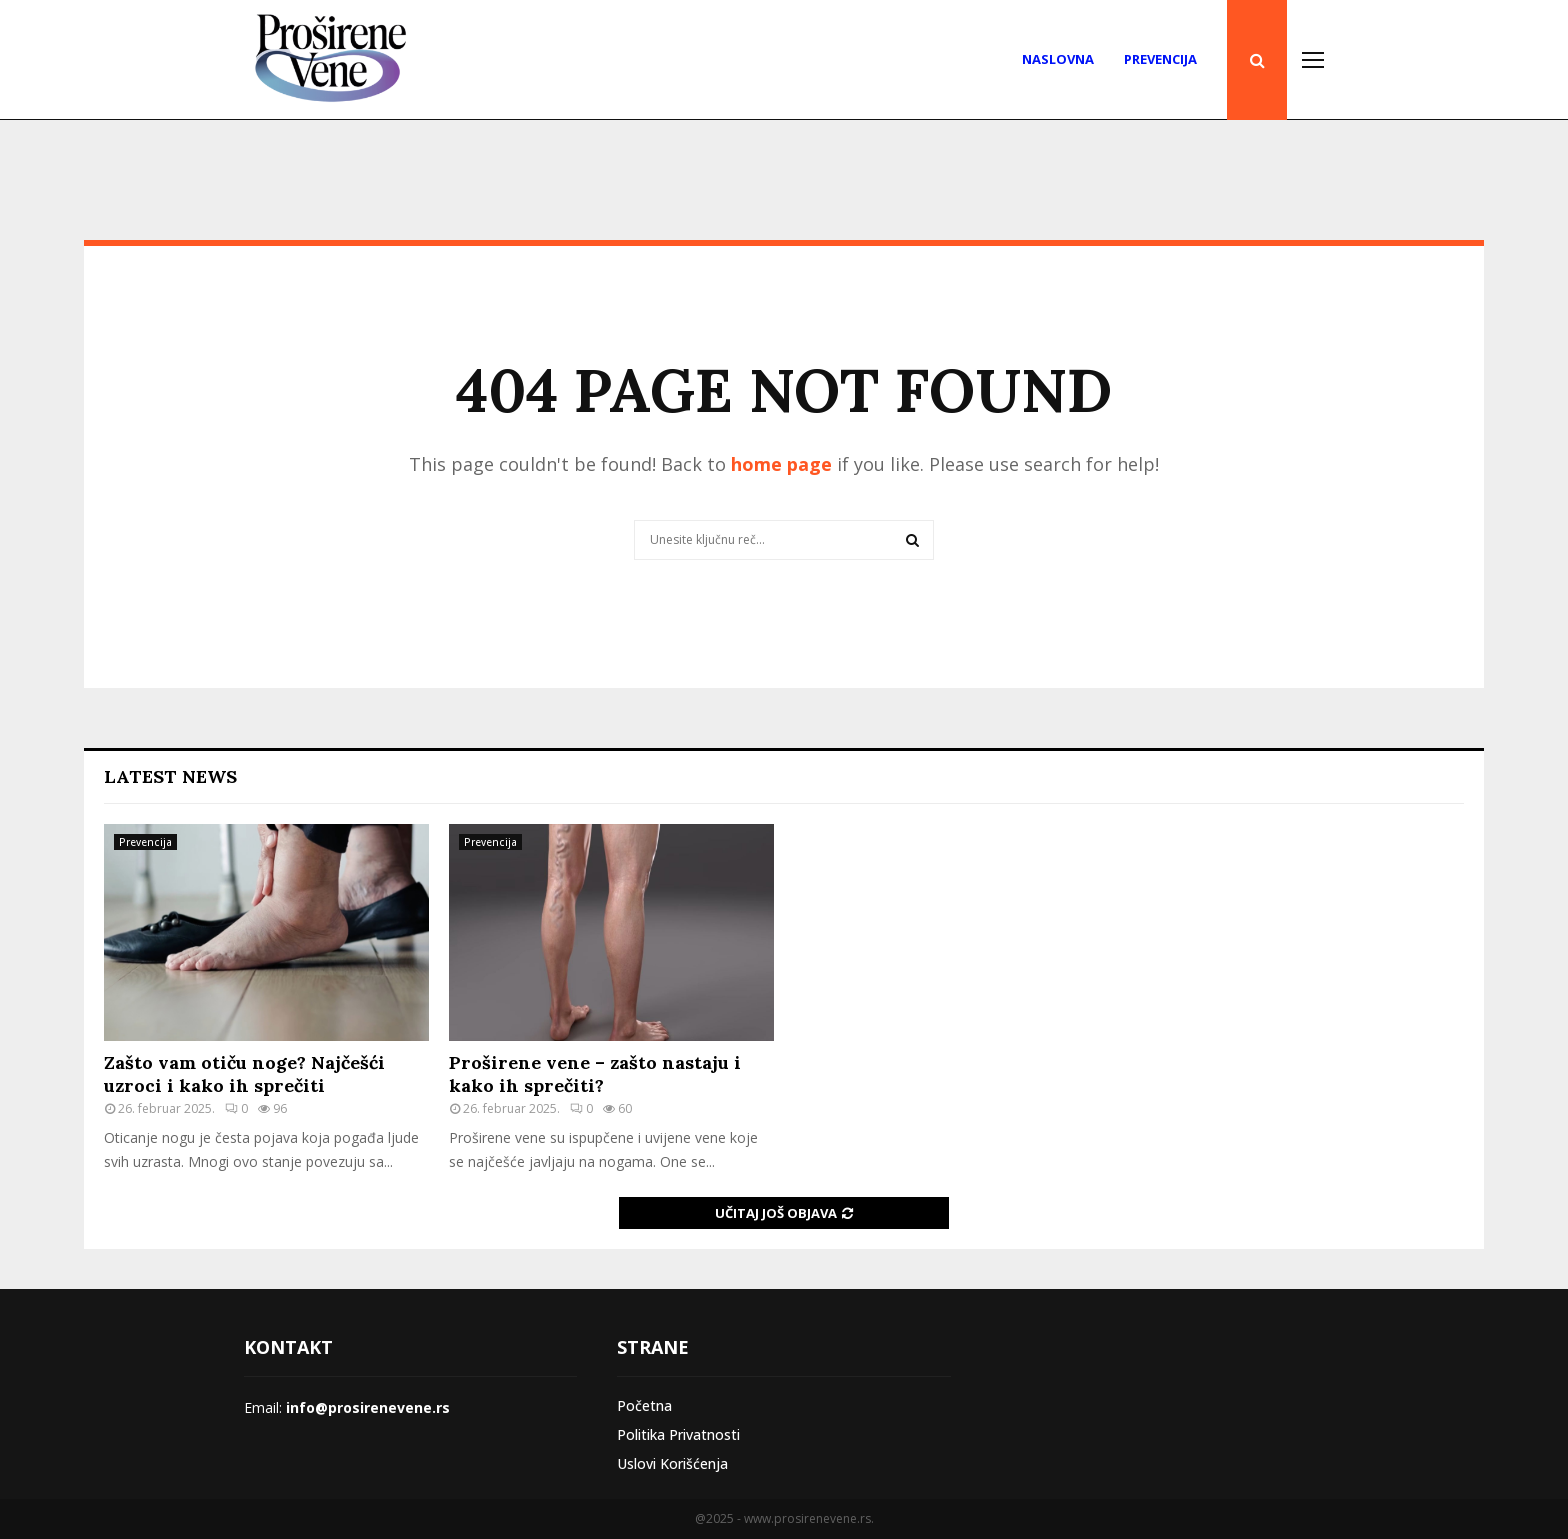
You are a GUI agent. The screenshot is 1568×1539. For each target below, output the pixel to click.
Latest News (170, 776)
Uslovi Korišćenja (672, 1463)
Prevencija (1160, 59)
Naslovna (1058, 59)
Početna (644, 1405)
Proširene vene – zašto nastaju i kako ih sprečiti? (595, 1074)
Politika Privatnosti (678, 1434)
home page (781, 464)
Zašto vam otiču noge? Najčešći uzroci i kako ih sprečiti (244, 1074)
